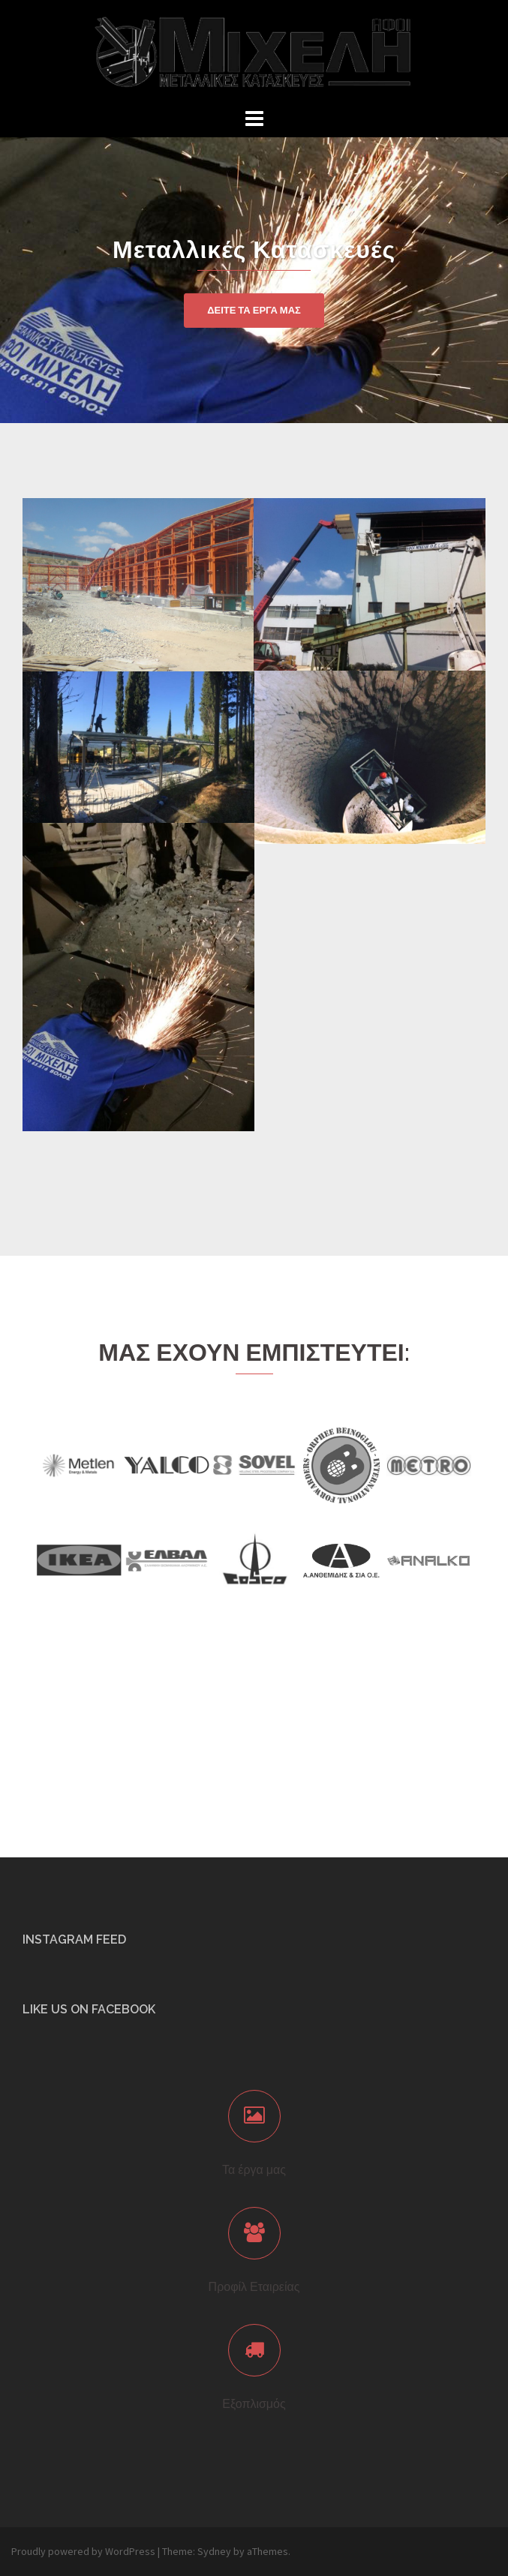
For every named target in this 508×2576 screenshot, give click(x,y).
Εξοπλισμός (253, 2404)
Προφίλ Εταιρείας (254, 2287)
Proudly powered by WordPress (83, 2551)
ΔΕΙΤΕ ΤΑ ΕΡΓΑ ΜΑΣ (254, 310)
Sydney (214, 2551)
